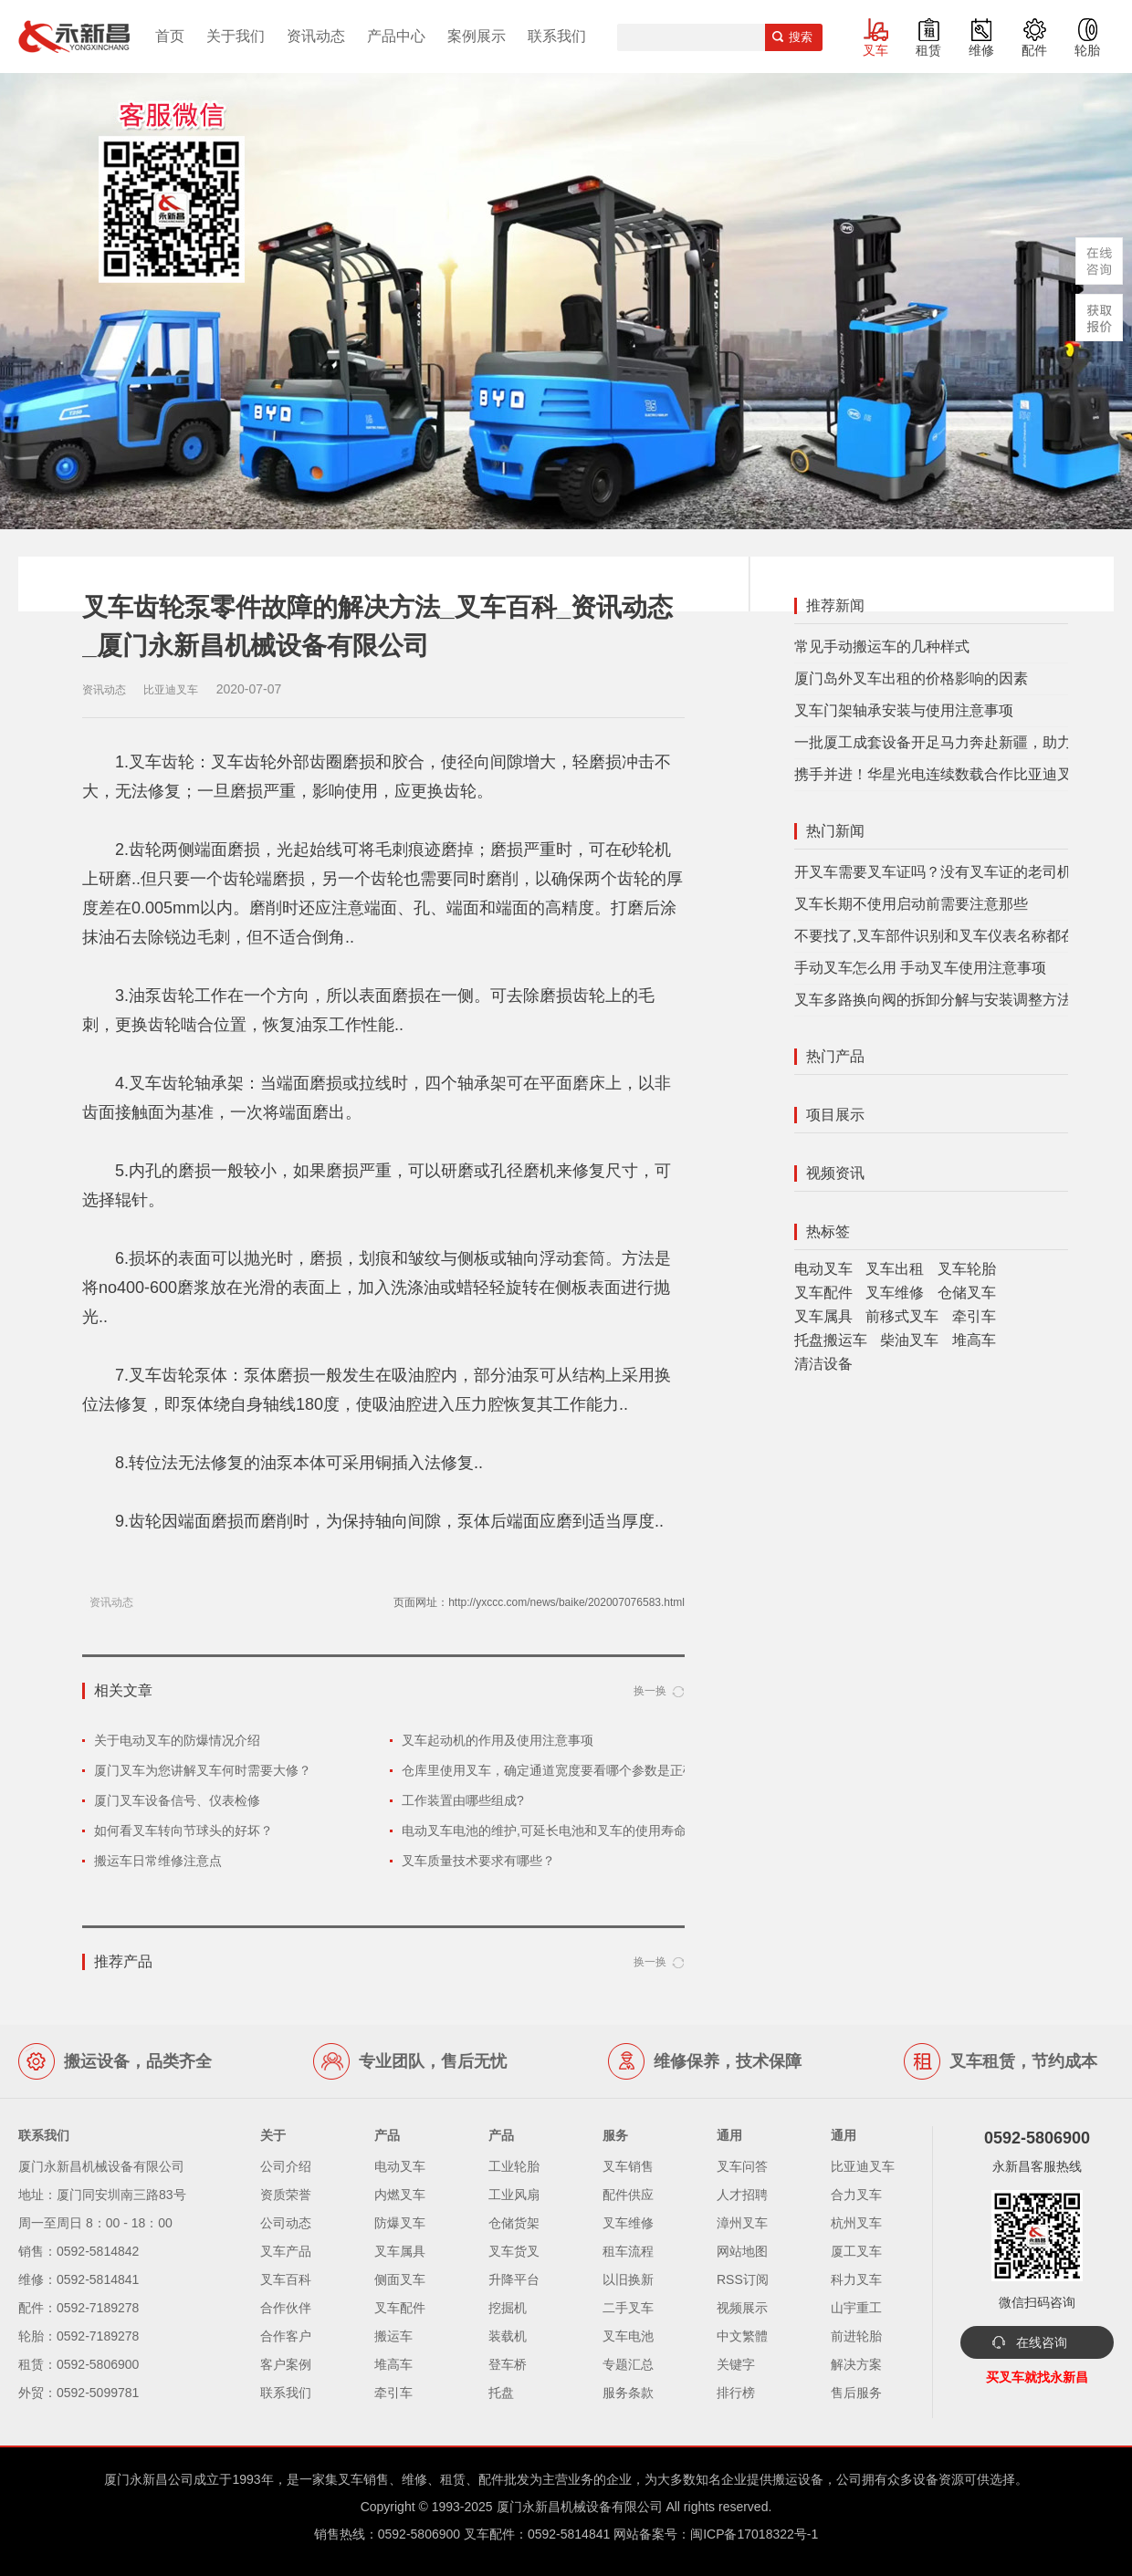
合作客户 (285, 2336)
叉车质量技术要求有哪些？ (478, 1860)
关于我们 (235, 36)
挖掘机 (507, 2307)
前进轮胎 (856, 2336)
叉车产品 (285, 2251)
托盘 (501, 2392)
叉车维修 (894, 1292)
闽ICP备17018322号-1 (754, 2534)
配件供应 (628, 2194)
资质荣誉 (285, 2194)
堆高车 (974, 1340)
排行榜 (736, 2392)
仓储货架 (514, 2223)
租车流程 (628, 2251)
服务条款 (628, 2392)
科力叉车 (856, 2279)
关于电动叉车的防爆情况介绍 (177, 1740)
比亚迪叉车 (863, 2166)
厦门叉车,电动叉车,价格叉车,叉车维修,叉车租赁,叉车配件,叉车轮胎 (74, 36)
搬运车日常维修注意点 (158, 1860)
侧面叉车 (399, 2279)
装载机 (507, 2336)
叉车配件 (823, 1292)
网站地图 (742, 2251)
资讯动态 (316, 36)
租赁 (928, 50)
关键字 (736, 2364)
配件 (1034, 50)
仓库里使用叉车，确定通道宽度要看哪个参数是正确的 (555, 1770)
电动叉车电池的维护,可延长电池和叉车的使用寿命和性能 (563, 1830)
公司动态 (285, 2223)
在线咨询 (1041, 2342)
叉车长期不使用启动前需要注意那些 (911, 904)
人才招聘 (742, 2194)
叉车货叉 (514, 2251)
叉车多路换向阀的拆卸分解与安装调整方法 (933, 999)
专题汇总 (628, 2364)
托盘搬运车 (830, 1340)
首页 (169, 36)
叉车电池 (628, 2336)
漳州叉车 (742, 2223)
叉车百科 (285, 2279)
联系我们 (557, 36)
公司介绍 (285, 2166)
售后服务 (856, 2392)
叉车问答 (742, 2166)
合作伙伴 (285, 2307)
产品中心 (396, 36)
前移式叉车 (901, 1316)
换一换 (650, 1690)
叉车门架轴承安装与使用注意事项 (903, 710)
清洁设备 (823, 1363)
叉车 (875, 50)
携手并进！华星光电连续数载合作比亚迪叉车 (940, 774)
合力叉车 (856, 2194)
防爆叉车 (399, 2223)
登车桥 (507, 2364)
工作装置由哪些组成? (463, 1800)
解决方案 (856, 2364)
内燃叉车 (399, 2194)
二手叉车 (628, 2307)
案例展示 (476, 36)
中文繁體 (742, 2336)
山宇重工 (856, 2307)
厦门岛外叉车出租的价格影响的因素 (911, 678)
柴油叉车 (909, 1340)
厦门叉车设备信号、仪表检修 (177, 1800)
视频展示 (742, 2307)
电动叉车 (823, 1269)
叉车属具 (823, 1316)
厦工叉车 (856, 2251)
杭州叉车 (856, 2223)
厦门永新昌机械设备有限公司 (580, 2506)
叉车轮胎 (967, 1269)
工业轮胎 (514, 2166)
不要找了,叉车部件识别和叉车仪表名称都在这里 (949, 936)
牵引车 (974, 1316)
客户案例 (285, 2364)
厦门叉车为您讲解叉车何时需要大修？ (202, 1770)
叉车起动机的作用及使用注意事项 (497, 1740)
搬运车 (393, 2336)
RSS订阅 (743, 2279)
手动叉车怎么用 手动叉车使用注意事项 (920, 967)
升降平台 (514, 2279)
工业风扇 (514, 2194)
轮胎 (1087, 50)
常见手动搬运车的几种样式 (882, 646)
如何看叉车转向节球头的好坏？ (183, 1830)
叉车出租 (894, 1269)
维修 (981, 50)
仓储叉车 (967, 1292)
